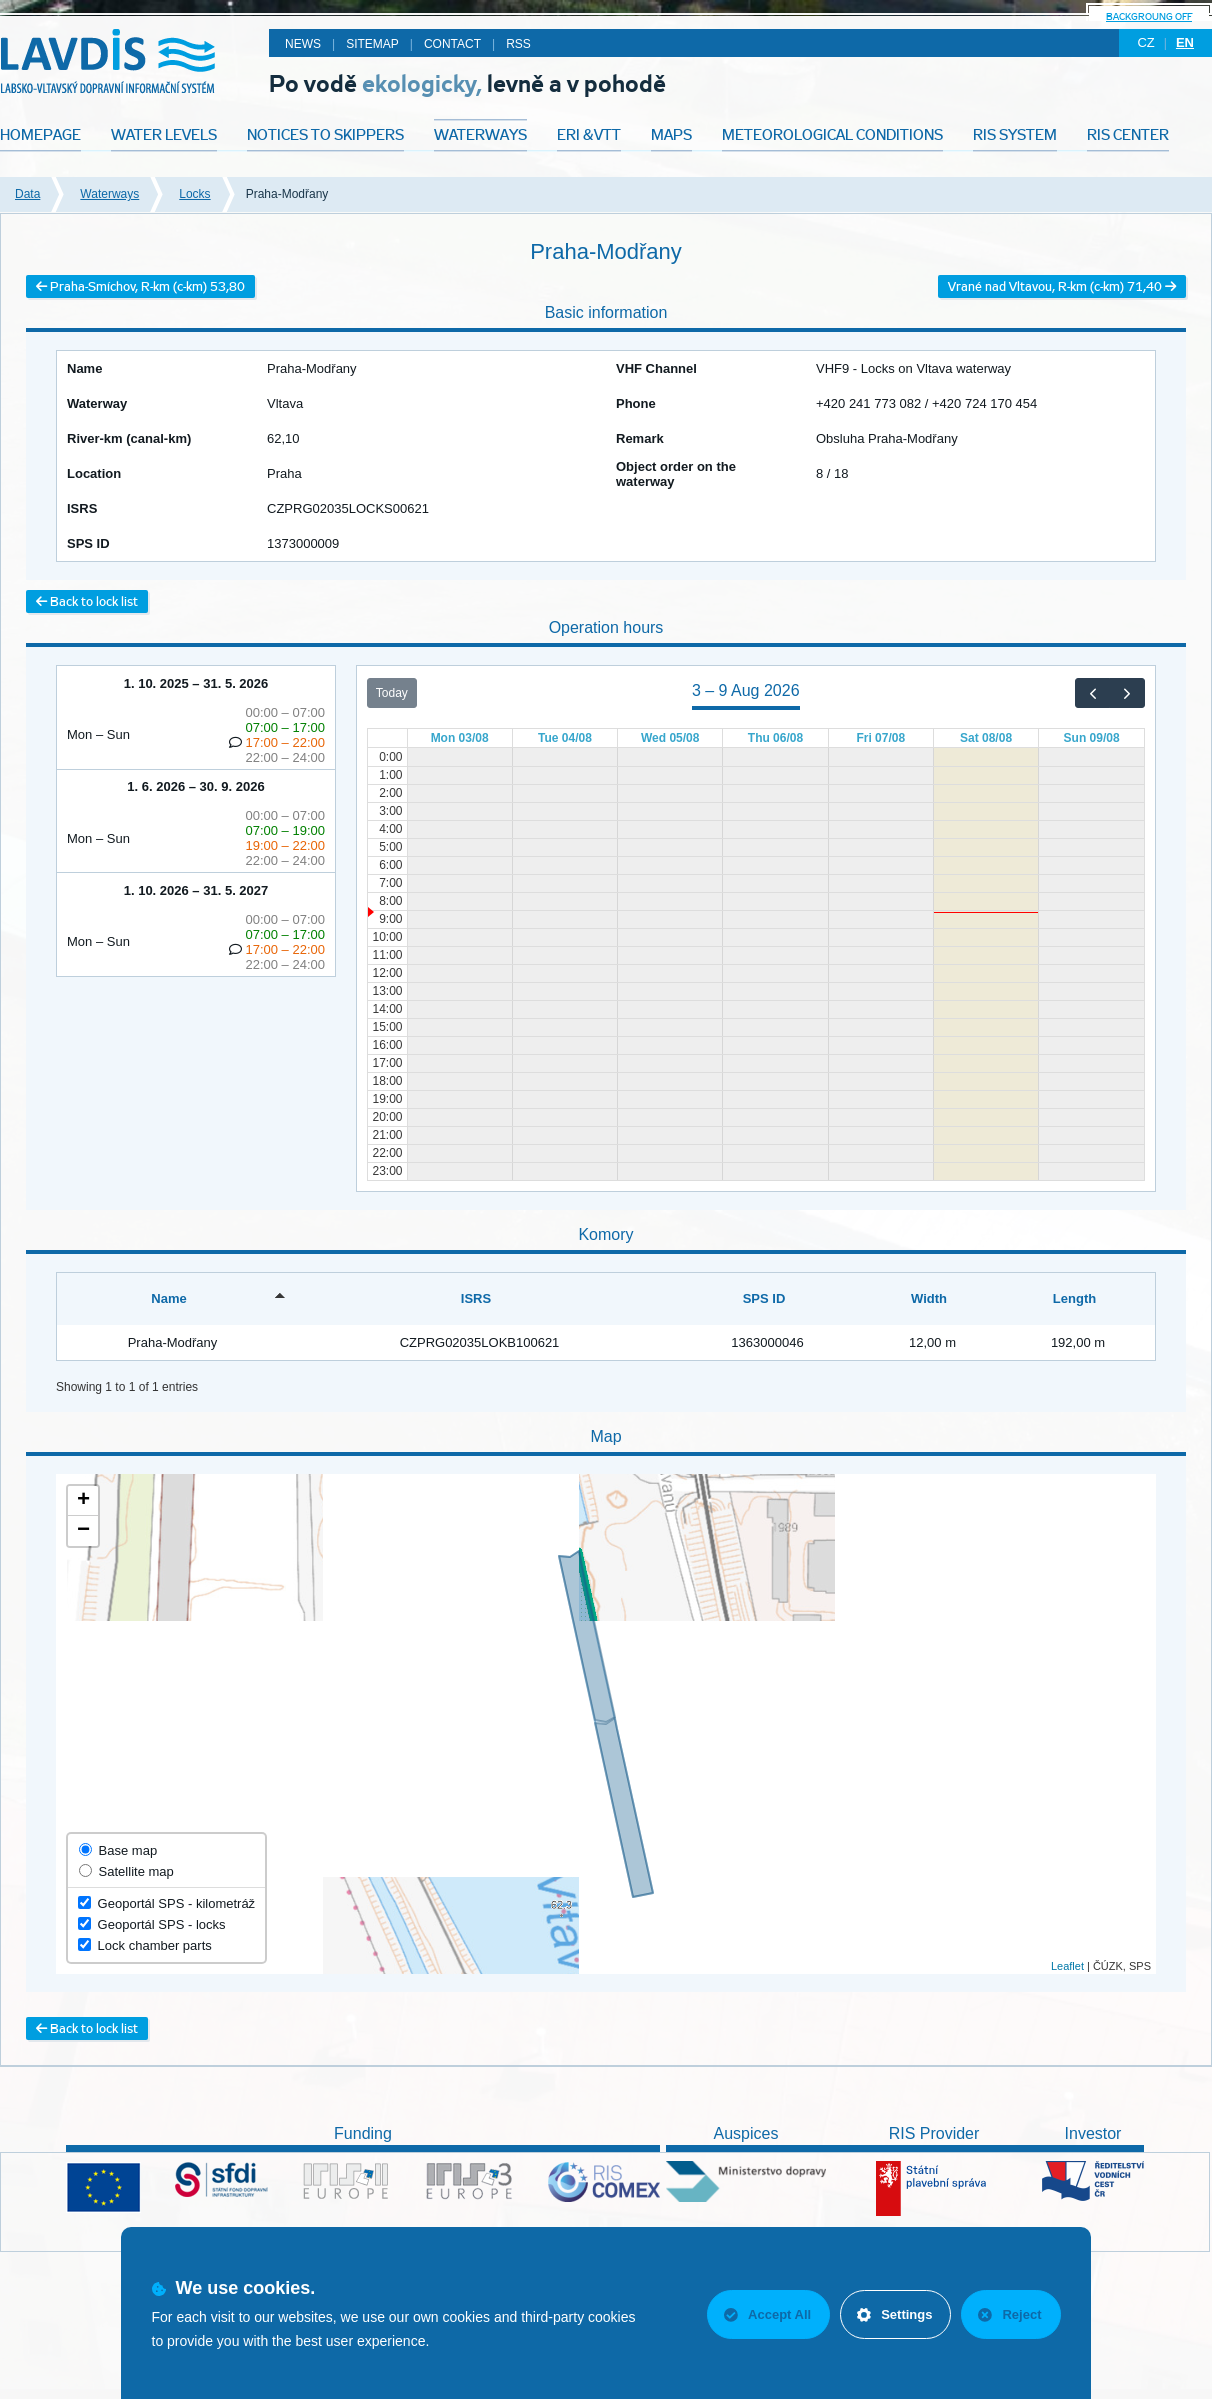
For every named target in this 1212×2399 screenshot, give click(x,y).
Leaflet (1067, 1966)
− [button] (83, 1531)
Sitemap (372, 44)
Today (392, 693)
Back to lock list (87, 601)
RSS (518, 44)
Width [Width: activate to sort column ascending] (929, 1298)
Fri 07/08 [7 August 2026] (880, 738)
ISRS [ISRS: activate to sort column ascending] (476, 1298)
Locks (194, 194)
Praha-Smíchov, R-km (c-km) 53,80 (140, 286)
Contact (452, 44)
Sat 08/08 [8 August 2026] (986, 738)
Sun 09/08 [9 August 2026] (1092, 738)
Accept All (767, 2314)
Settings (894, 2314)
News (303, 44)
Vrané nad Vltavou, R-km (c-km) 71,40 (1062, 286)
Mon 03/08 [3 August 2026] (460, 738)
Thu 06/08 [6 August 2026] (775, 738)
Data (27, 194)
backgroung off (1149, 16)
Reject (1009, 2314)
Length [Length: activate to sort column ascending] (1074, 1298)
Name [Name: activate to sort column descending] (168, 1298)
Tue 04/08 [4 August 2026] (565, 738)
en (1185, 42)
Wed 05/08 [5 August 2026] (670, 738)
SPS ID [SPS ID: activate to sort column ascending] (764, 1298)
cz (1145, 42)
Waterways (109, 194)
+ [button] (83, 1501)
